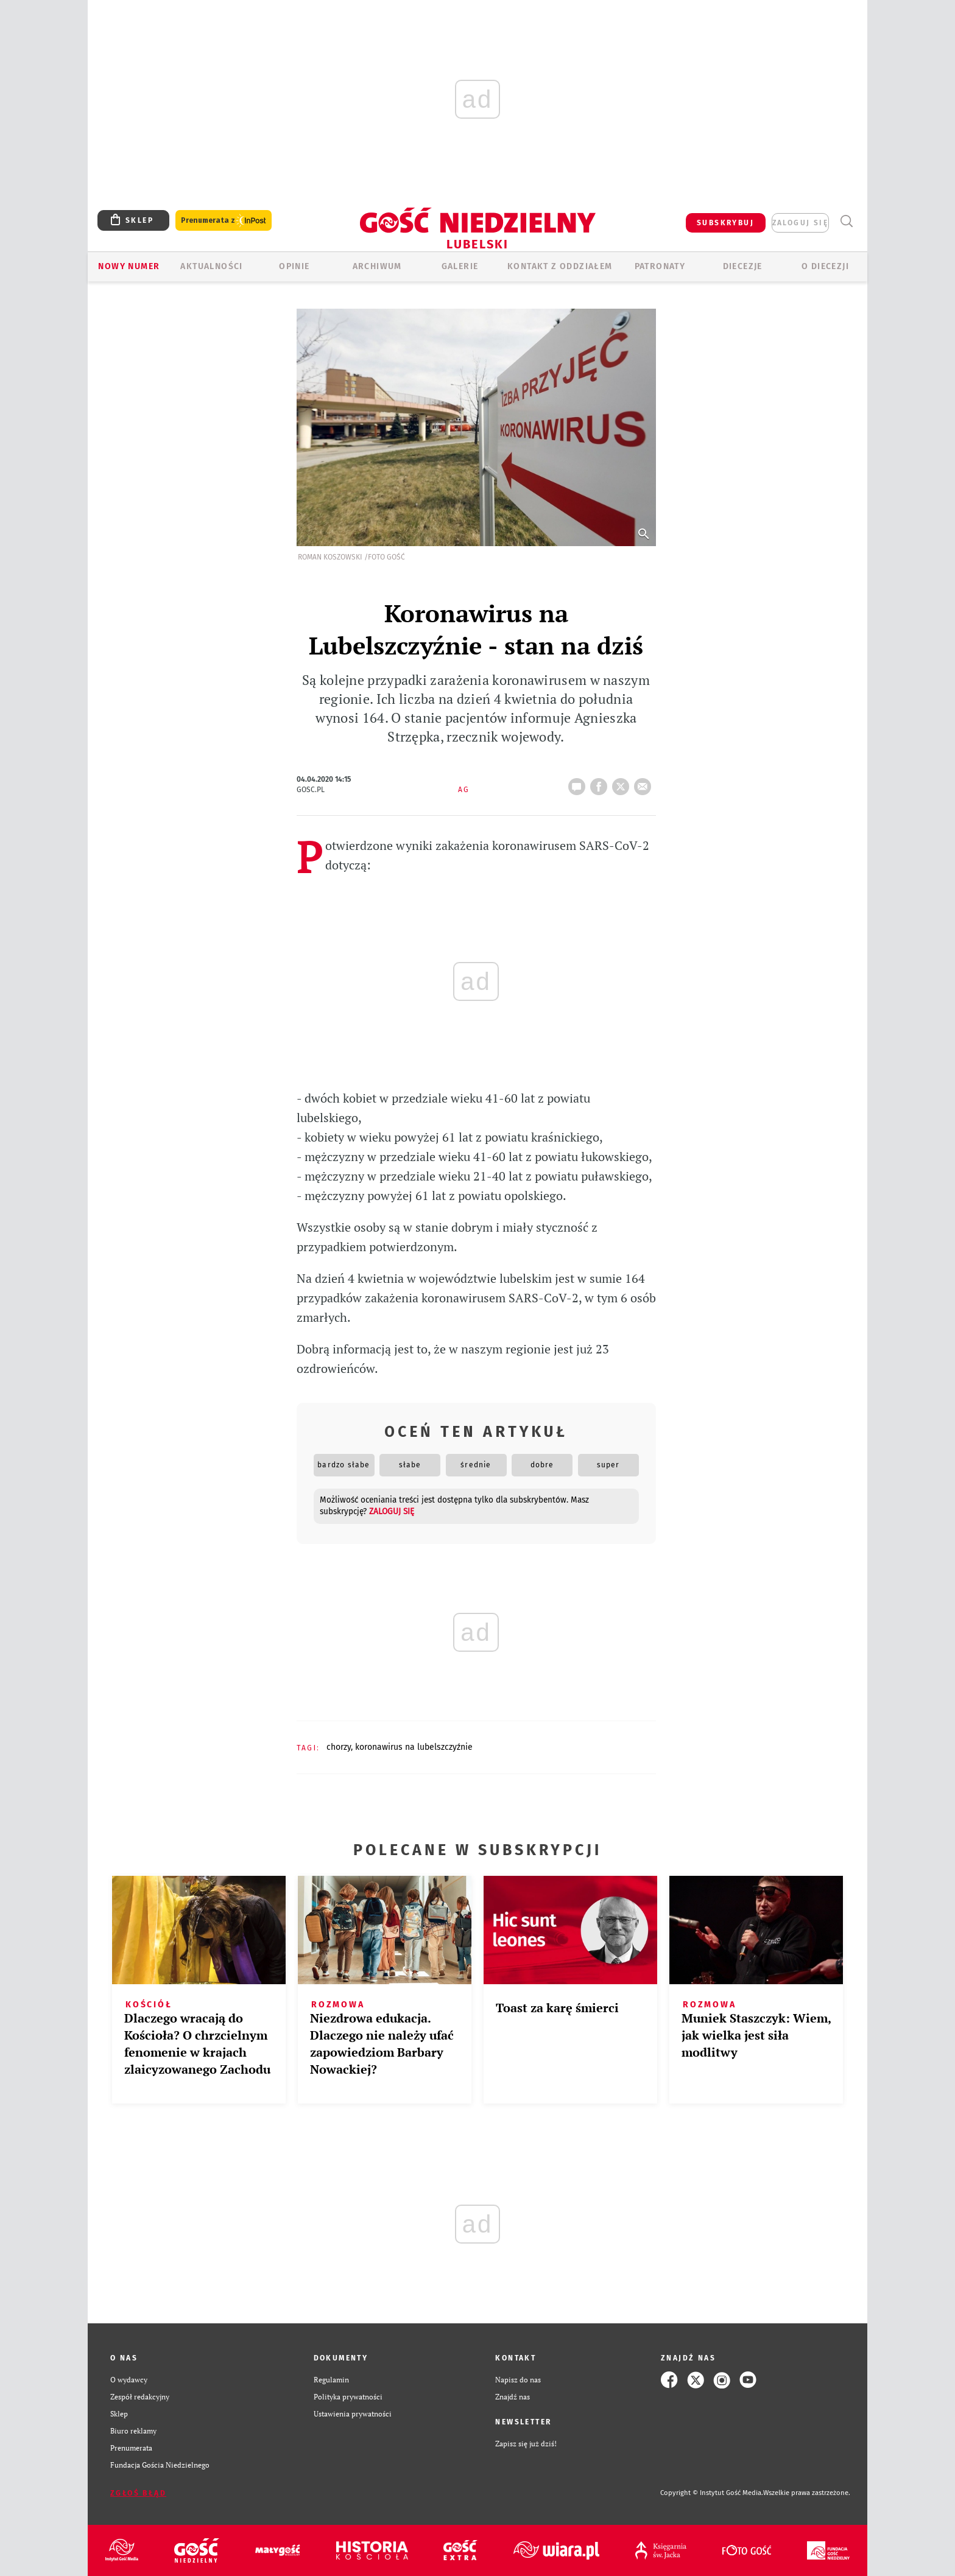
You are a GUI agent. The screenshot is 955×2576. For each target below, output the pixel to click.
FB (601, 783)
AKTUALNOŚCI (211, 266)
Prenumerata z (223, 221)
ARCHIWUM (377, 266)
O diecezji (825, 266)
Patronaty (660, 266)
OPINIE (294, 266)
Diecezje (743, 266)
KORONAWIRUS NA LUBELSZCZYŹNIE (414, 1747)
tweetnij (623, 783)
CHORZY (338, 1747)
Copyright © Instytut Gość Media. (711, 2493)
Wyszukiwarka (846, 221)
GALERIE (460, 266)
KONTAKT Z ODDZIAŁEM (560, 266)
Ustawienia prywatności (353, 2413)
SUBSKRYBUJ (725, 223)
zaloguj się (800, 223)
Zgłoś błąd (138, 2493)
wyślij (645, 783)
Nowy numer (129, 266)
